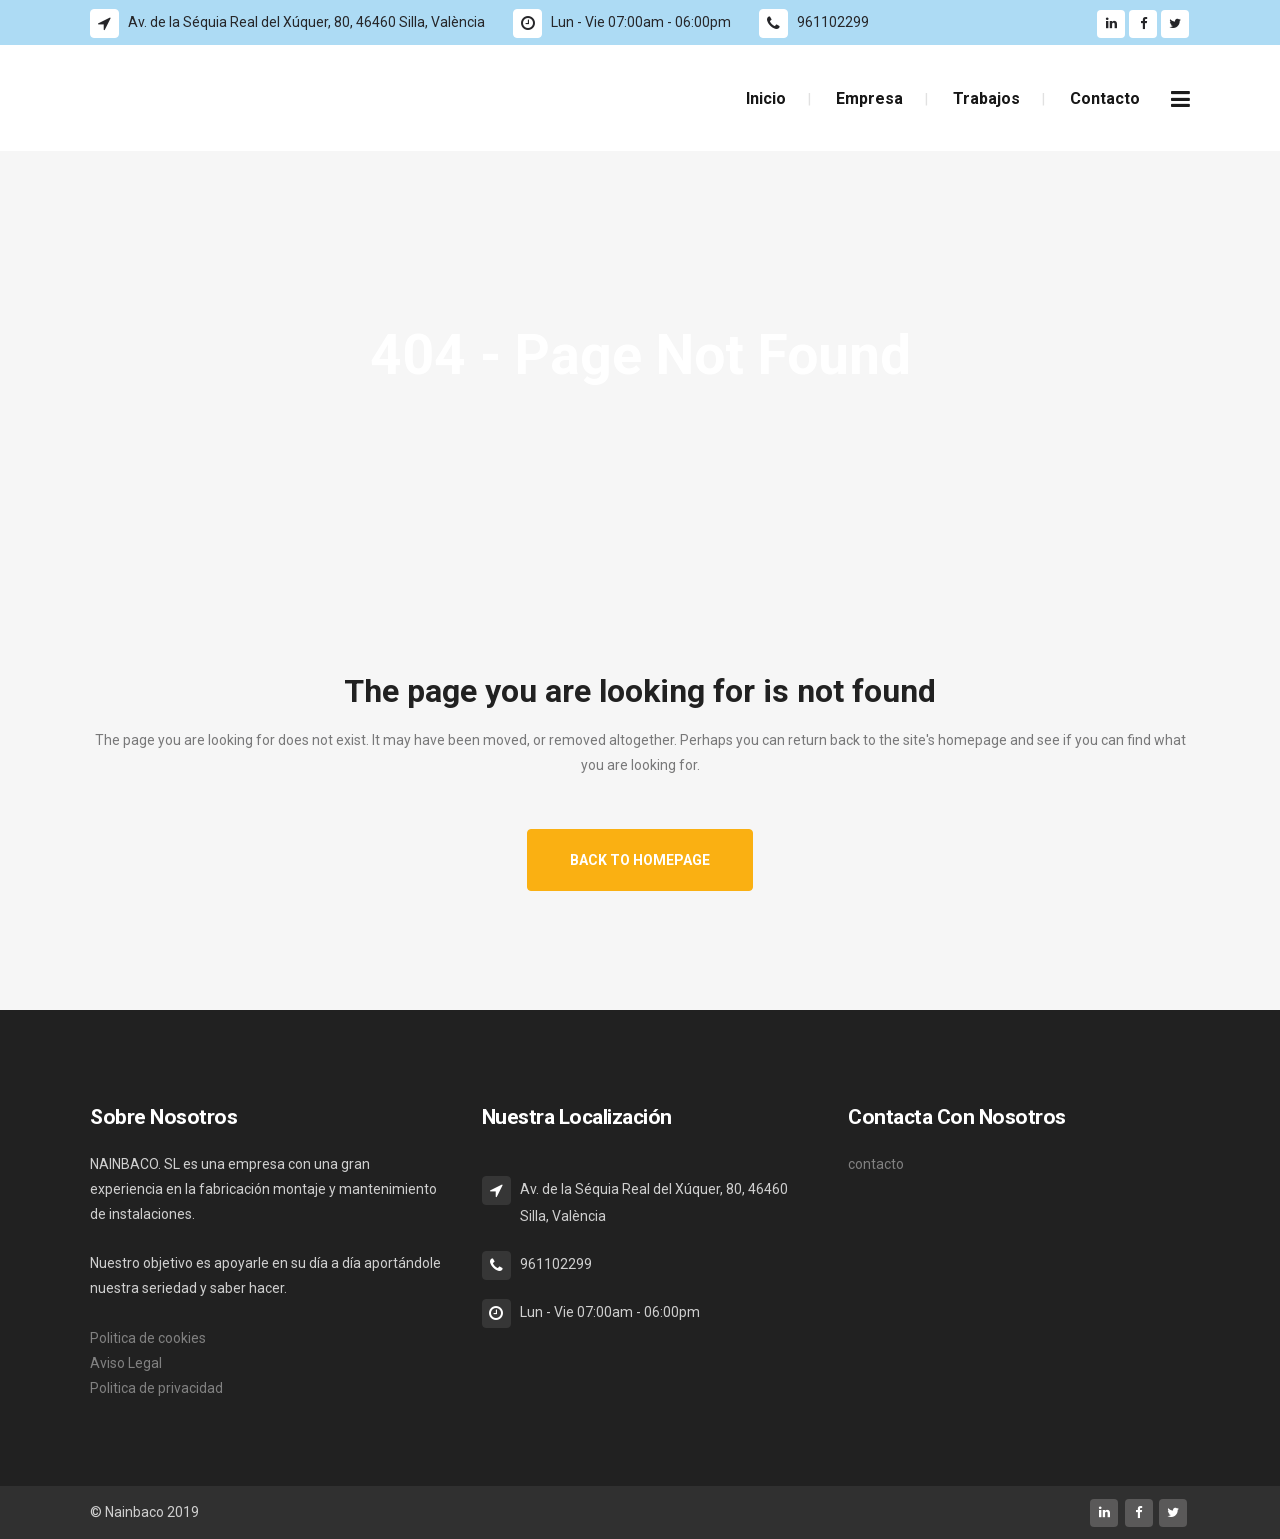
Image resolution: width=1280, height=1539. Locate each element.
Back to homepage (640, 860)
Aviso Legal (126, 1363)
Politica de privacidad (156, 1388)
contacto (876, 1164)
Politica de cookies (148, 1338)
